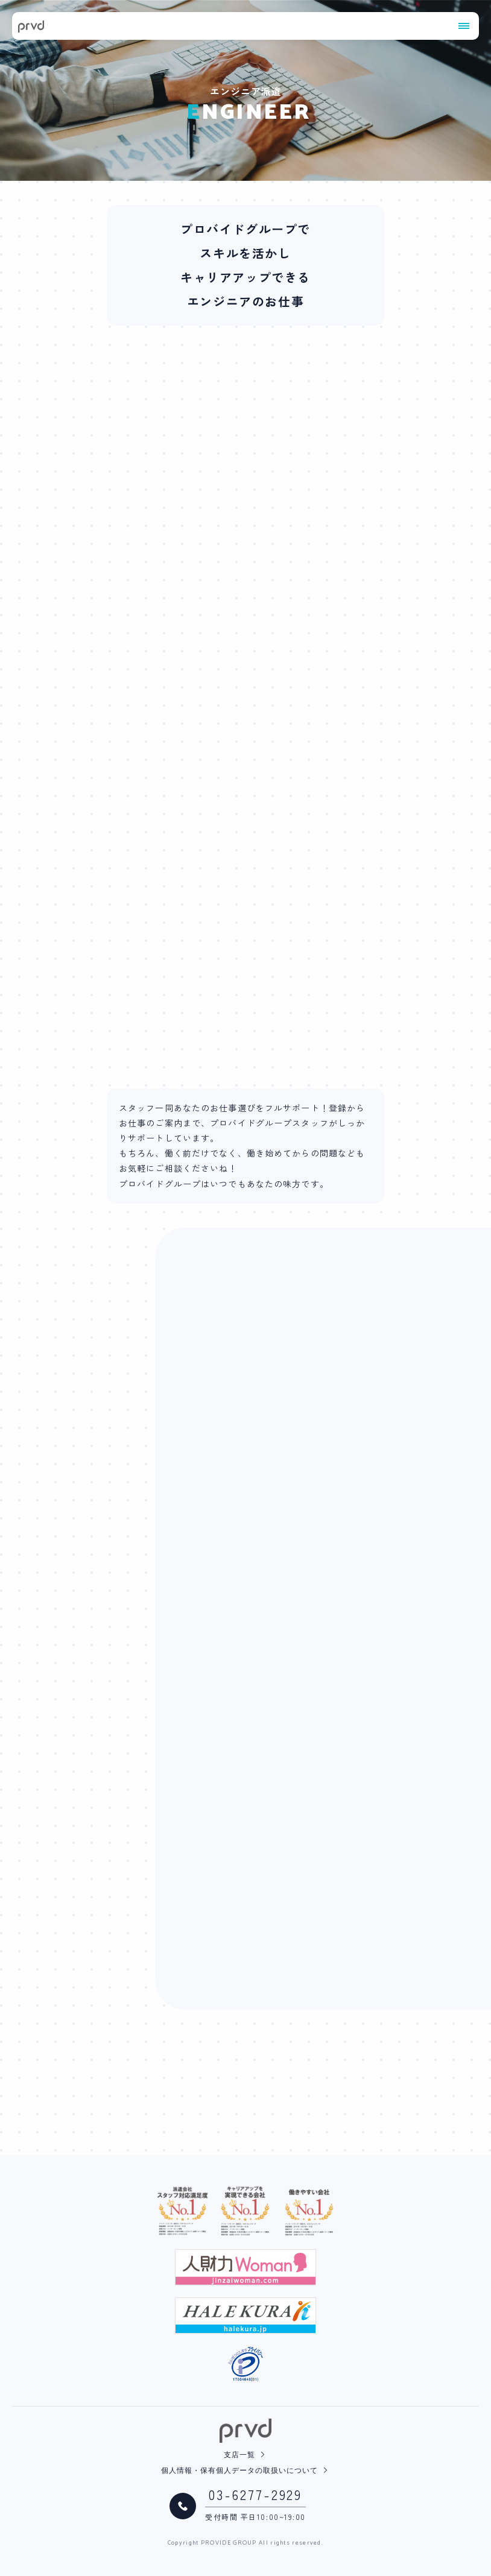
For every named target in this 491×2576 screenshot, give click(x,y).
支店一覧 (239, 2455)
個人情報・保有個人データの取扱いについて (239, 2471)
